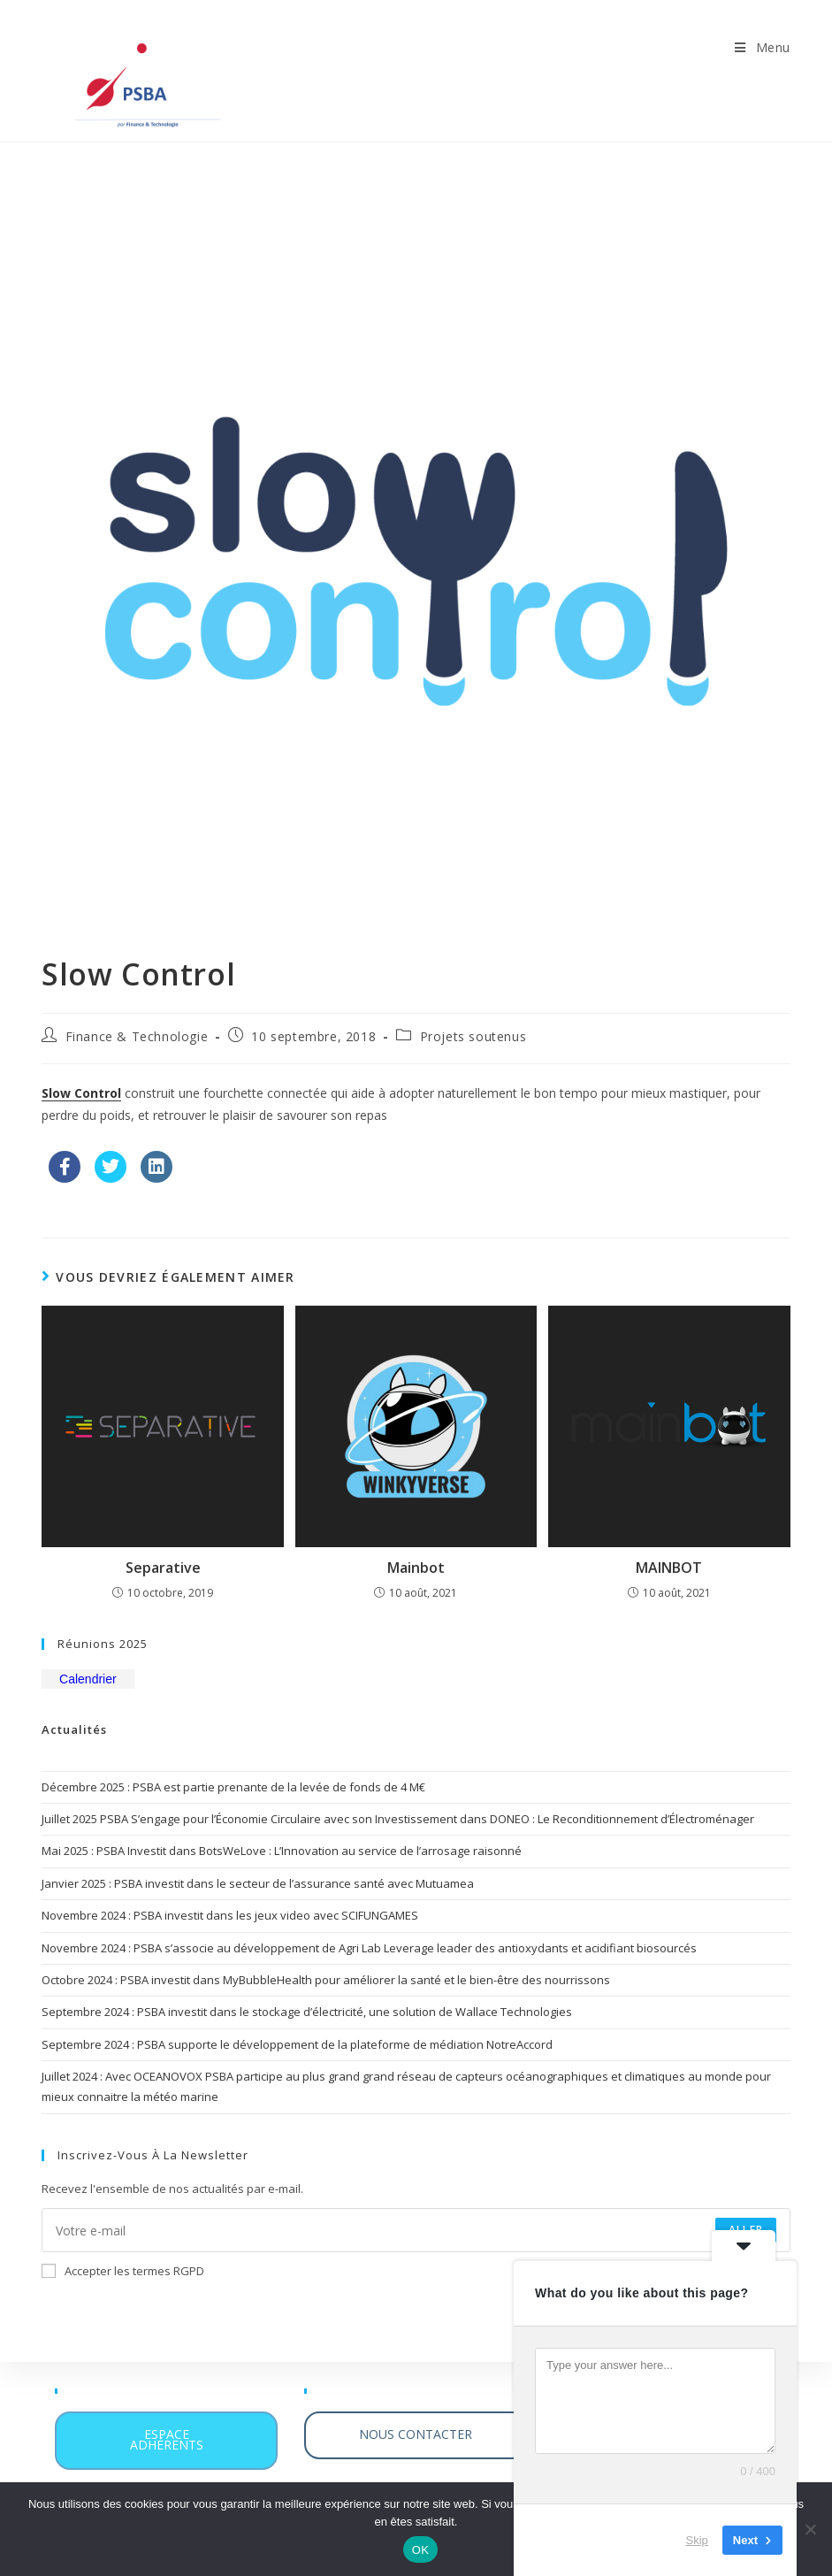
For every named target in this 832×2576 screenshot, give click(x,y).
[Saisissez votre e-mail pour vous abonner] (416, 2230)
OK (420, 2550)
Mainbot (416, 1567)
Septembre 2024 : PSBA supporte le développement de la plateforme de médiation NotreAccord (297, 2044)
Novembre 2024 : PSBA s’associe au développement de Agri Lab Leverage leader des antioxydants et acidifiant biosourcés (369, 1948)
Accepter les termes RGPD (123, 2271)
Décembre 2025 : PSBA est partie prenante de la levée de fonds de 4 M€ (233, 1787)
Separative (163, 1567)
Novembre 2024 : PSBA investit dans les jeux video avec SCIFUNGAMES (230, 1915)
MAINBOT (669, 1567)
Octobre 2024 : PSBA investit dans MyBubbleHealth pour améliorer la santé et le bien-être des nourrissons (326, 1980)
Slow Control (81, 1093)
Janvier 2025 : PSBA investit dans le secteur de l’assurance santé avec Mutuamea (258, 1883)
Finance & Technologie (137, 1036)
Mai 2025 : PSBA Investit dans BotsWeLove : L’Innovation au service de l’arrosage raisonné (282, 1851)
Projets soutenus (473, 1036)
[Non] (810, 2529)
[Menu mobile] (762, 47)
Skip (697, 2540)
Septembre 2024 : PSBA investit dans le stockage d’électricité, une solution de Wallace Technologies (307, 2012)
